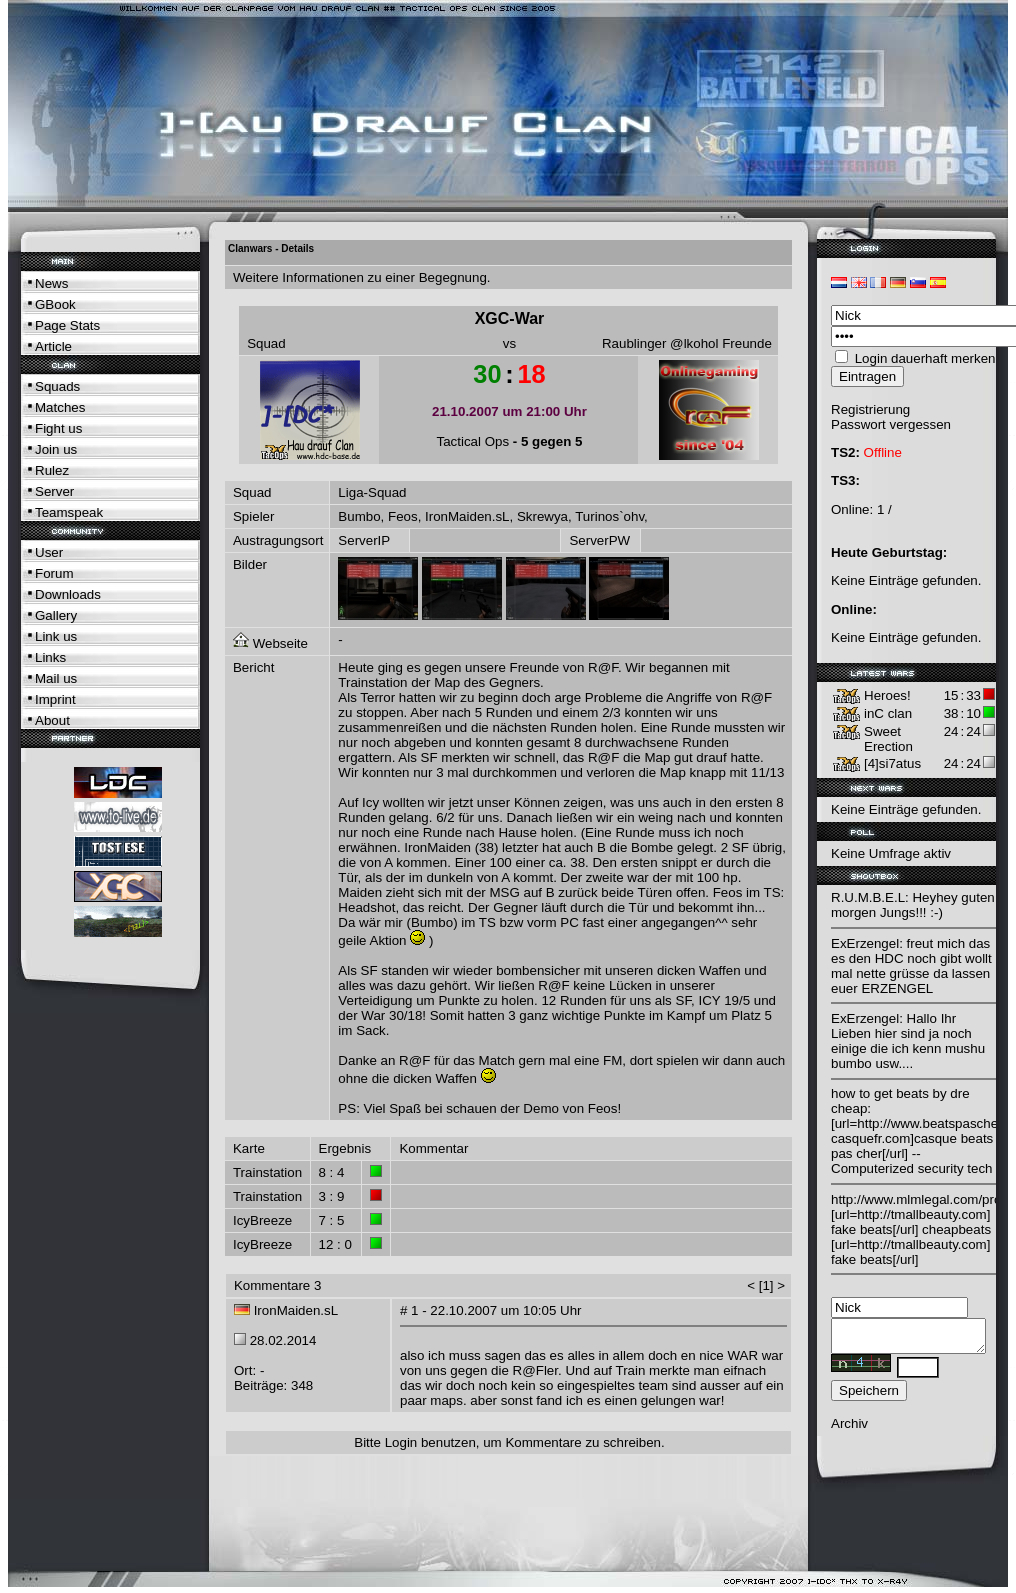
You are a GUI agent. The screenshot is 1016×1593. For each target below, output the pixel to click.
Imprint (55, 699)
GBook (55, 304)
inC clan (888, 713)
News (51, 283)
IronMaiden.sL (467, 516)
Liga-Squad (372, 492)
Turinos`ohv (609, 516)
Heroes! (887, 695)
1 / (884, 509)
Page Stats (67, 325)
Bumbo (359, 516)
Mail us (56, 678)
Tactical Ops (473, 441)
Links (50, 657)
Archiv (849, 1429)
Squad (266, 343)
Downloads (68, 594)
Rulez (52, 470)
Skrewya (542, 516)
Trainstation (267, 1172)
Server (54, 491)
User (49, 552)
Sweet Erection (888, 739)
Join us (56, 449)
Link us (56, 636)
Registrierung (870, 409)
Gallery (56, 615)
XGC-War (510, 318)
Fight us (58, 428)
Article (53, 346)
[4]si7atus (892, 763)
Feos (403, 516)
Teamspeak (69, 512)
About (52, 720)
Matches (60, 407)
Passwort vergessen (891, 424)
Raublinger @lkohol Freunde (687, 343)
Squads (57, 386)
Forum (54, 573)
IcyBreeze (262, 1220)
